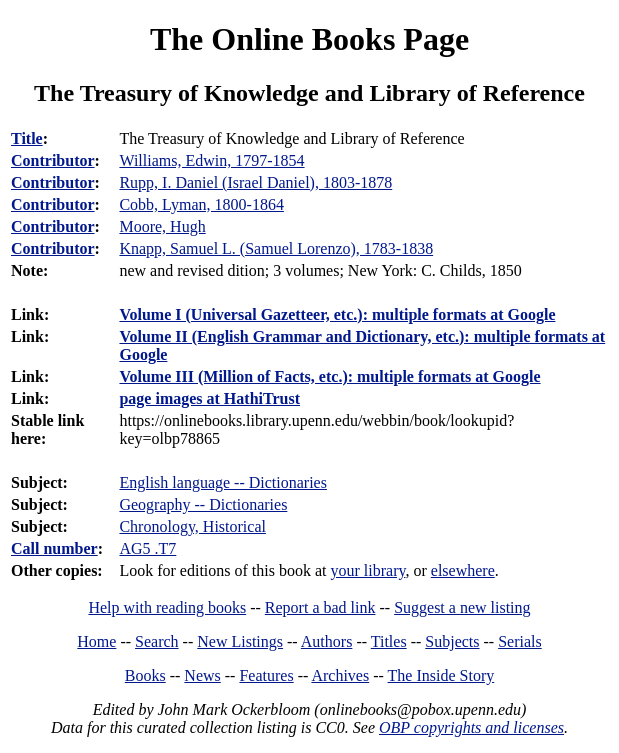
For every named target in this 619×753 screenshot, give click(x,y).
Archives (340, 675)
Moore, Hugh (162, 226)
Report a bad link (320, 607)
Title (27, 138)
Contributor (53, 160)
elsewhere (463, 570)
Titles (389, 641)
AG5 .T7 (147, 548)
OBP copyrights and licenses (471, 727)
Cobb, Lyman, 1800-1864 (201, 204)
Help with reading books (167, 607)
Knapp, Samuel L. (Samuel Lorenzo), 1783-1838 (276, 248)
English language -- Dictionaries (223, 482)
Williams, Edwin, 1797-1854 (211, 160)
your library (368, 570)
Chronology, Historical (192, 526)
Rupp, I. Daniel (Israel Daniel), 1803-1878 (255, 182)
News (202, 675)
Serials (520, 641)
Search (157, 641)
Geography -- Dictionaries (203, 504)
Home (96, 641)
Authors (327, 641)
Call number (54, 548)
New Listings (240, 641)
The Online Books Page (309, 39)
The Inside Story (441, 675)
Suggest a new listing (462, 607)
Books (145, 675)
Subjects (452, 641)
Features (266, 675)
